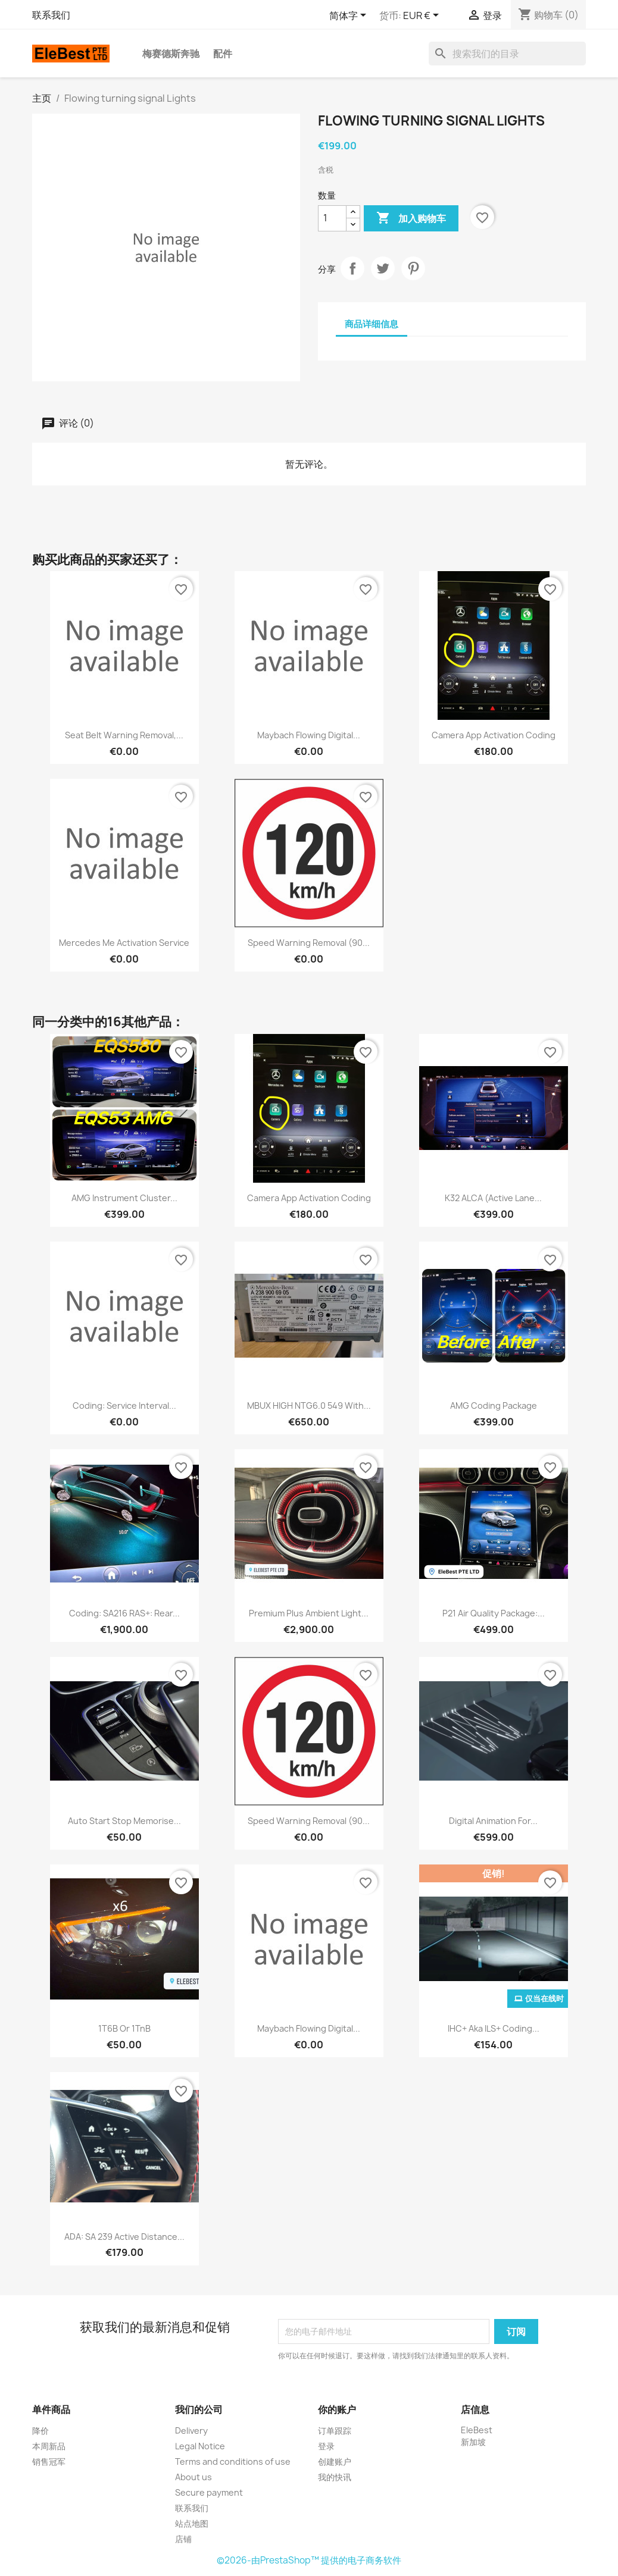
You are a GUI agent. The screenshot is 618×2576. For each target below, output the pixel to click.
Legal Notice (200, 2446)
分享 (352, 268)
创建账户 (334, 2461)
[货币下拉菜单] (423, 16)
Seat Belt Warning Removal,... (124, 735)
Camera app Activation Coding (493, 735)
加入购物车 (411, 218)
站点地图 (191, 2523)
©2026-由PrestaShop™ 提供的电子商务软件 (309, 2560)
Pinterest (413, 268)
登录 (326, 2446)
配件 (222, 53)
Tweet (383, 268)
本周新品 (48, 2446)
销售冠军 (48, 2461)
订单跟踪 (334, 2430)
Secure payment (209, 2492)
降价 (40, 2430)
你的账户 (337, 2409)
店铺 (183, 2538)
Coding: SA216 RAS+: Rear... (124, 1613)
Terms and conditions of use (233, 2461)
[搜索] (507, 53)
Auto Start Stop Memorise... (124, 1820)
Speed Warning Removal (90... (309, 942)
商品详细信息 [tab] (371, 324)
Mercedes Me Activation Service (124, 942)
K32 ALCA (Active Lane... (493, 1198)
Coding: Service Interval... (124, 1405)
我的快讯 (334, 2477)
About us (193, 2477)
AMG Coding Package (493, 1405)
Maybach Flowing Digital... (308, 735)
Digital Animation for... (493, 1820)
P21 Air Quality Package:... (493, 1613)
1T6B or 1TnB (124, 2028)
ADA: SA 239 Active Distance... (124, 2236)
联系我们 (51, 14)
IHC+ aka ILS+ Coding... (493, 2028)
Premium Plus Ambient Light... (309, 1613)
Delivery (191, 2430)
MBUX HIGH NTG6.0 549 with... (309, 1405)
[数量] (332, 218)
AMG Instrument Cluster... (124, 1198)
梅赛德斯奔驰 (170, 53)
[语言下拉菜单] (349, 16)
